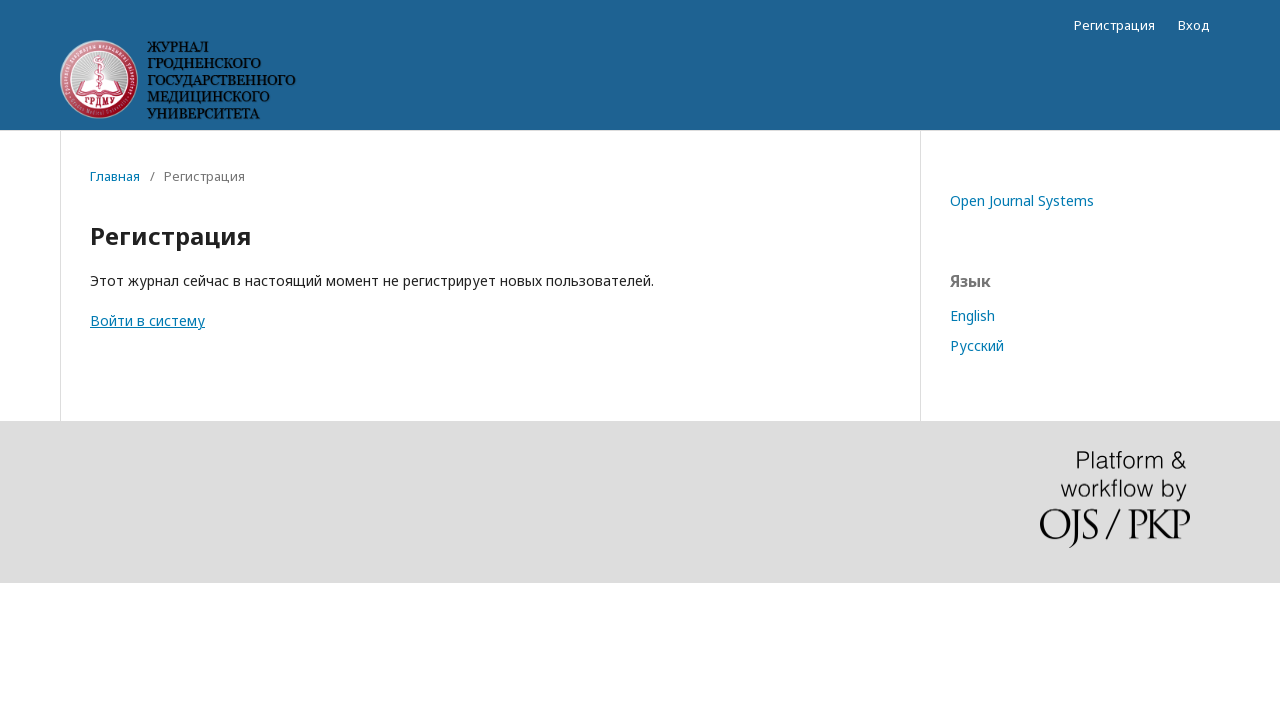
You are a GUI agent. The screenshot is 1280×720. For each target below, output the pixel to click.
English (972, 315)
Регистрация (1114, 25)
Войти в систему (147, 320)
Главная (115, 176)
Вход (1194, 25)
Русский (977, 345)
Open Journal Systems (1022, 200)
